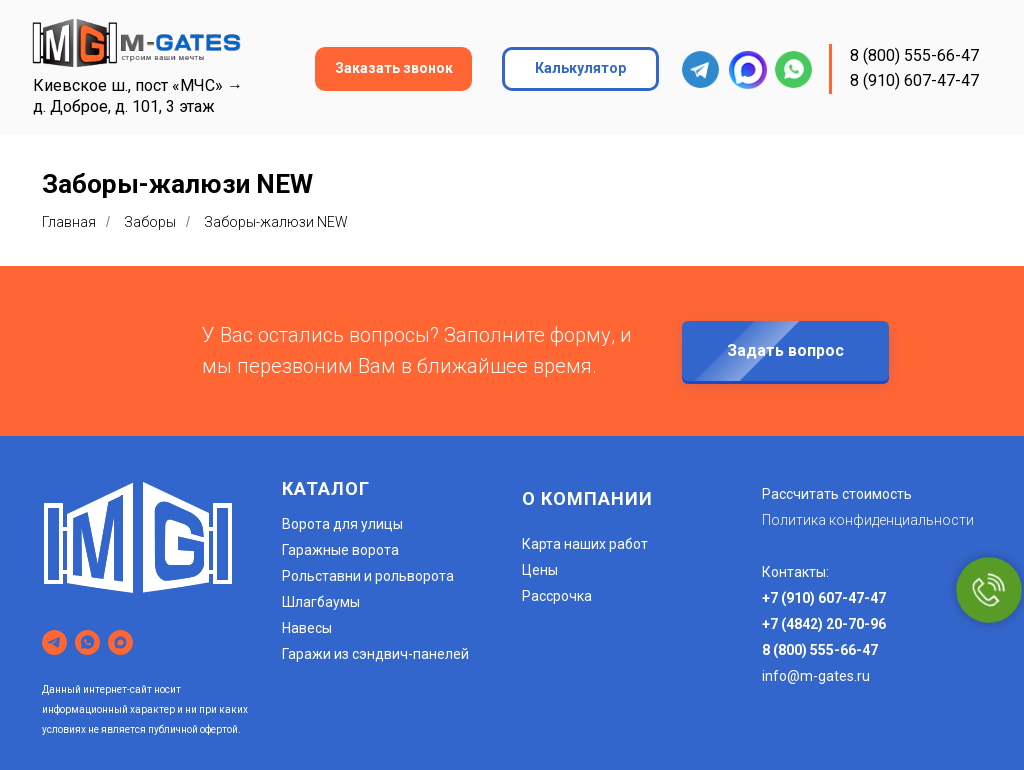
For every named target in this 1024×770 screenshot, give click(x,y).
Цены (540, 570)
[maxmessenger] (120, 642)
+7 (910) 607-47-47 (824, 598)
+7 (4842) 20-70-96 (824, 624)
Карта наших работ (585, 544)
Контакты (794, 572)
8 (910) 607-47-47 (914, 80)
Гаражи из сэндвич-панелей (375, 654)
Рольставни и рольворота (368, 576)
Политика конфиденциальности (868, 520)
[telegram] (54, 642)
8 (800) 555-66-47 (914, 55)
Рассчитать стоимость (837, 494)
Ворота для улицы (342, 524)
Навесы (307, 628)
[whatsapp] (87, 642)
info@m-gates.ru (816, 676)
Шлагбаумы (321, 602)
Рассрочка (557, 596)
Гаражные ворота (340, 550)
